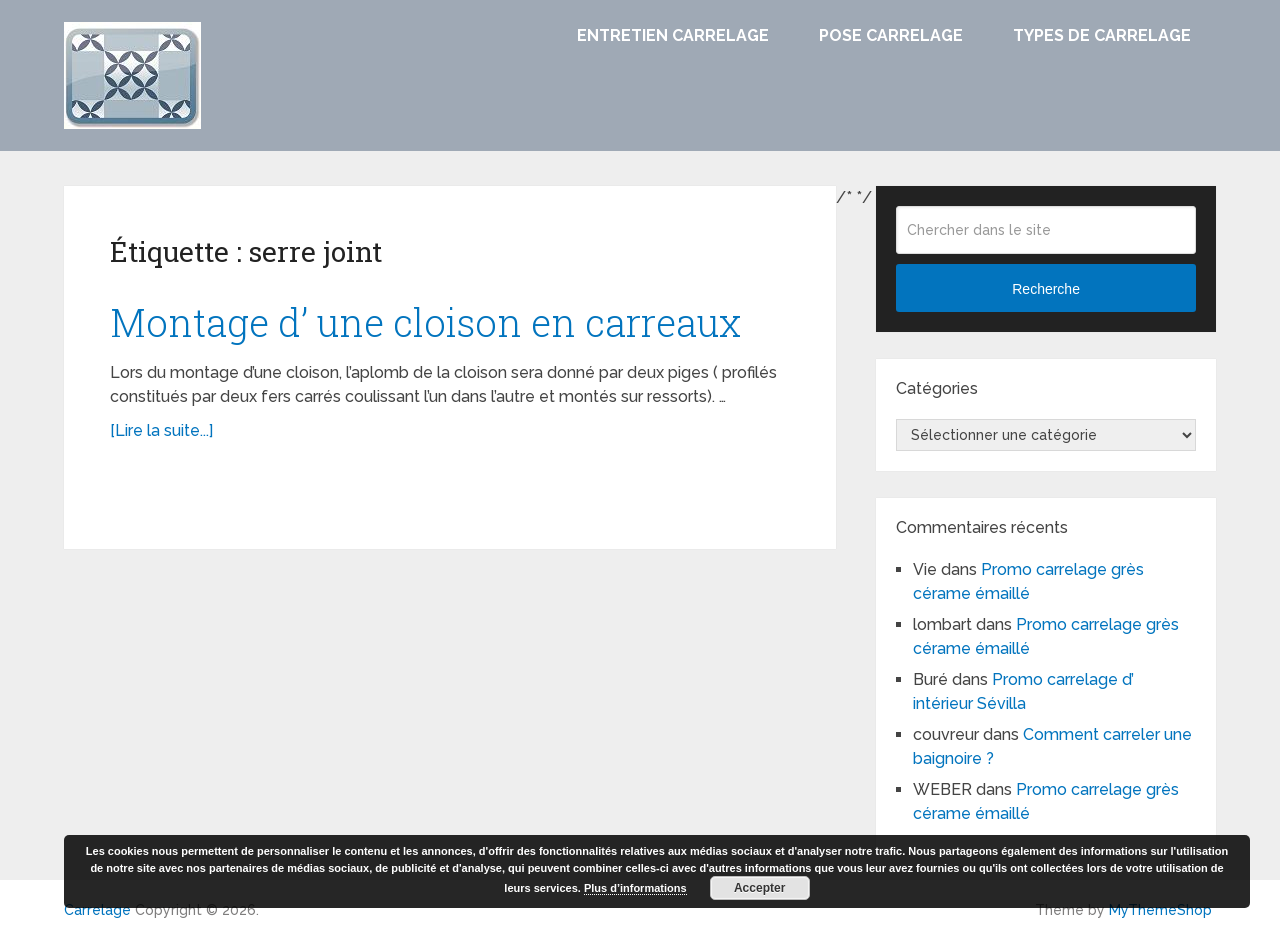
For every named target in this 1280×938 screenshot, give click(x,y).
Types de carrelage (1102, 35)
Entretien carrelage (673, 35)
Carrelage (97, 910)
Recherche (1046, 289)
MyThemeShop (1160, 910)
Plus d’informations (635, 888)
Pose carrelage (891, 35)
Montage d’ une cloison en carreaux (425, 322)
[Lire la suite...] (161, 430)
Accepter (759, 888)
